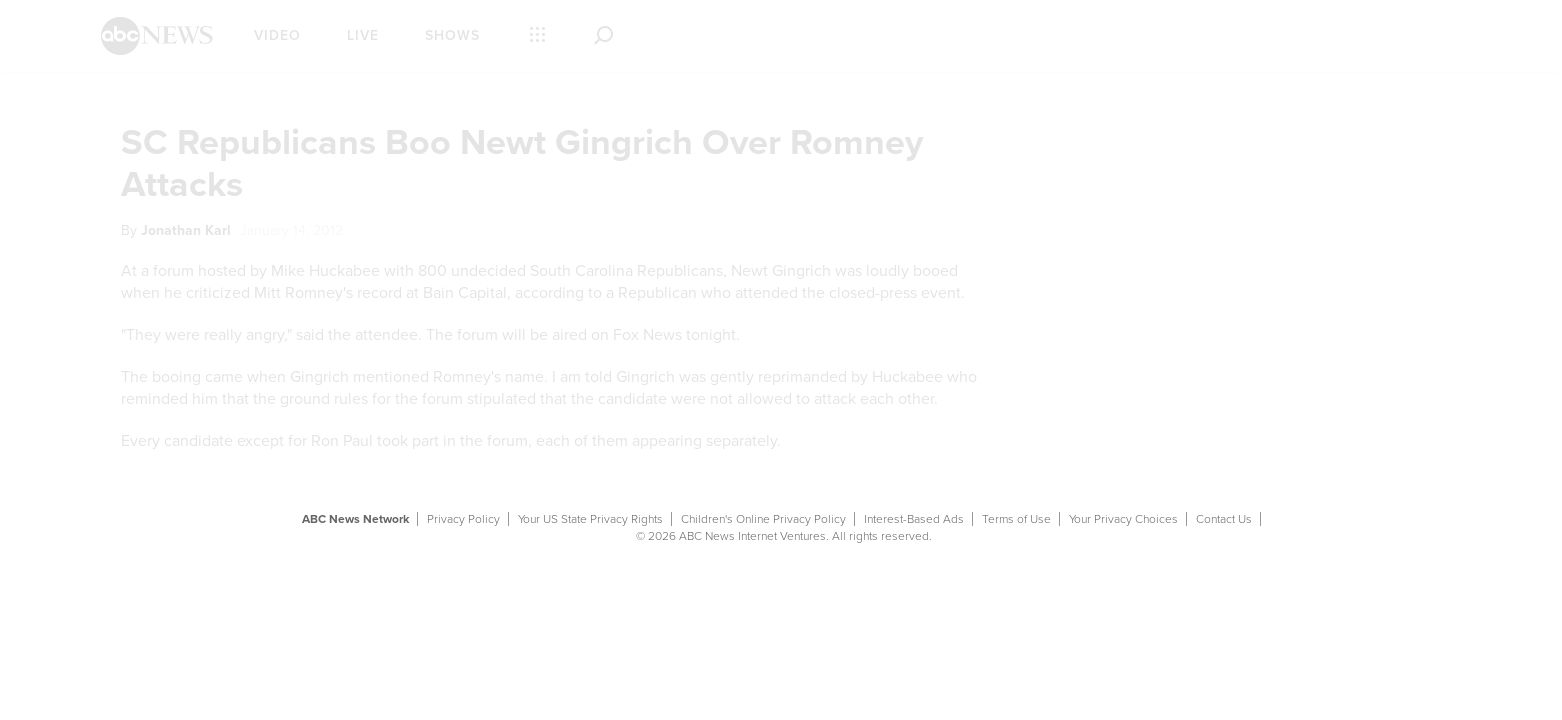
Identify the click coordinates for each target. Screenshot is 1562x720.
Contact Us (1224, 519)
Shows (452, 35)
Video (277, 35)
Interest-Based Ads (914, 519)
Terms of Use (1016, 519)
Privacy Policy (463, 519)
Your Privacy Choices (1123, 519)
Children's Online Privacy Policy (763, 519)
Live (363, 35)
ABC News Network (355, 519)
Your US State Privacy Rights (590, 519)
